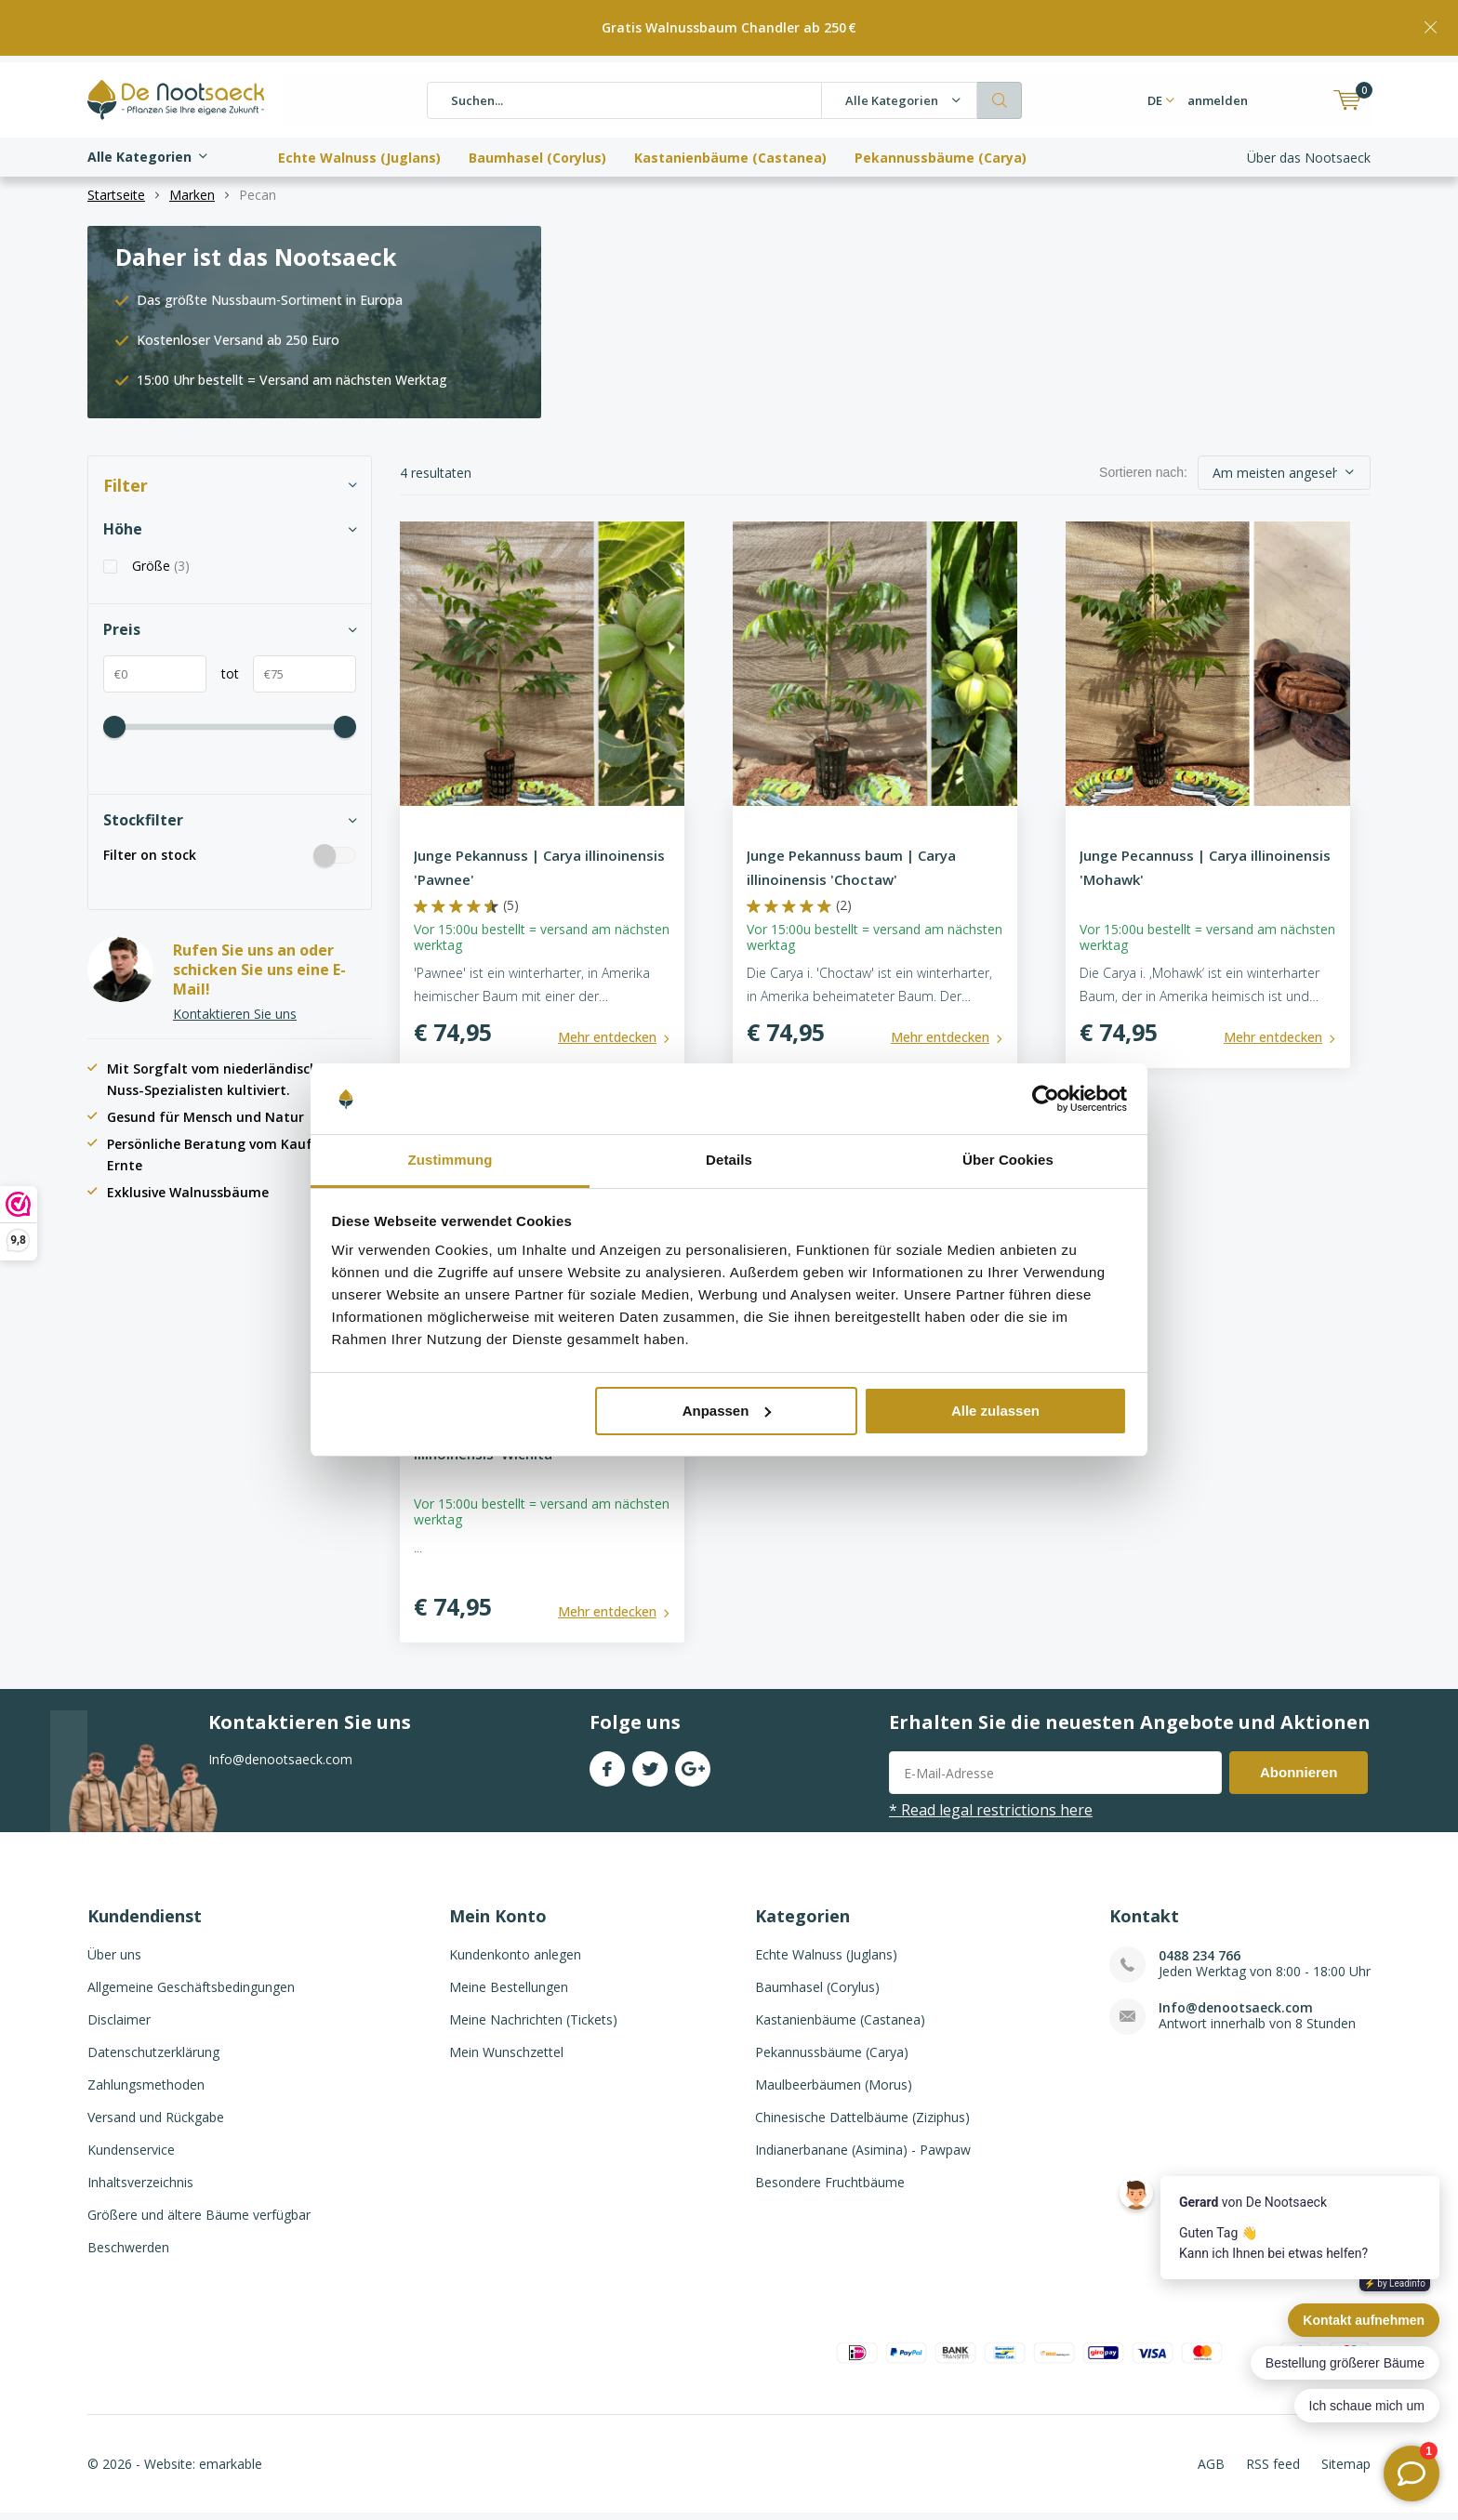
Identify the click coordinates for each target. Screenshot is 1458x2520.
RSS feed (1273, 2470)
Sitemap (1346, 2470)
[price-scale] (114, 733)
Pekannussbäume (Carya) (941, 151)
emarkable (230, 2470)
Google (692, 1771)
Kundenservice (131, 2156)
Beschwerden (128, 2254)
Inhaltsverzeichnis (140, 2188)
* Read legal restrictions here (991, 1816)
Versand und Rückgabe (155, 2123)
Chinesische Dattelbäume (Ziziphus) (862, 2123)
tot (222, 680)
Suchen (999, 93)
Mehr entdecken (607, 1044)
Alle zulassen (995, 1410)
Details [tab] (729, 1160)
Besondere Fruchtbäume (830, 2188)
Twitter (650, 1771)
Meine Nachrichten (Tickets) (533, 2026)
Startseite (116, 201)
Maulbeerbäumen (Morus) (833, 2091)
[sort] (1284, 479)
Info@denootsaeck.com (1236, 2014)
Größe (161, 572)
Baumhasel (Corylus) (537, 151)
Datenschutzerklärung (153, 2058)
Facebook (607, 1771)
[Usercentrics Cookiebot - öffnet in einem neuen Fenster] (1045, 1099)
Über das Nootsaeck (1309, 151)
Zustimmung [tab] (450, 1160)
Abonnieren (1298, 1779)
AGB (1211, 2470)
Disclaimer (119, 2026)
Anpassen (727, 1410)
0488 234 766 (1199, 1962)
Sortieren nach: (1143, 478)
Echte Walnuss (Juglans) (359, 151)
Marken (192, 201)
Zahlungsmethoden (146, 2091)
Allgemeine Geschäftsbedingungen (191, 1993)
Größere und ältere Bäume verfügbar (199, 2221)
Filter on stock (229, 860)
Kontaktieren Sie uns (235, 1020)
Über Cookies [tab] (1008, 1160)
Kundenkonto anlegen (515, 1961)
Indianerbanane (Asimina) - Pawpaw (863, 2156)
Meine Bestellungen (508, 1993)
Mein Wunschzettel (506, 2058)
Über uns (114, 1961)
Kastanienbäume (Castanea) (730, 151)
